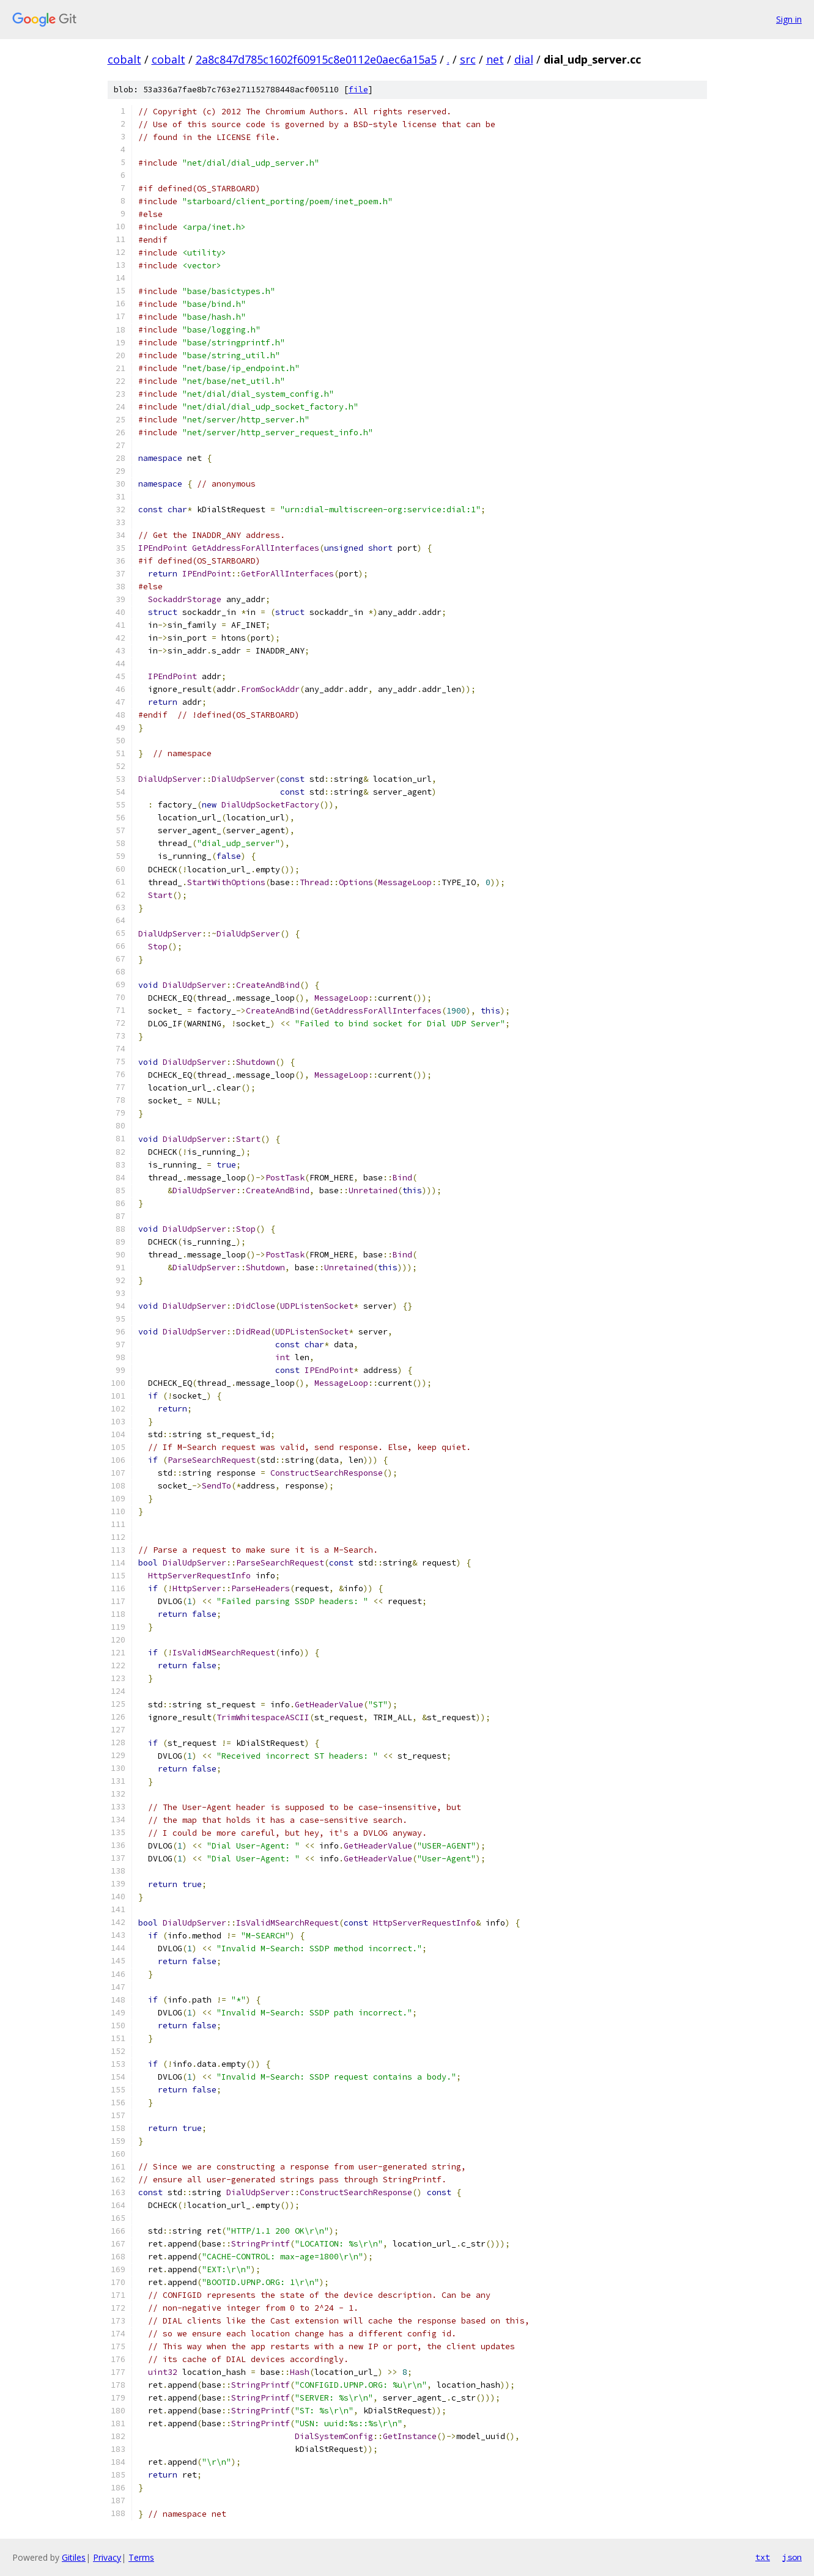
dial (523, 59)
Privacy (107, 2557)
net (495, 59)
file (358, 89)
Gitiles (74, 2557)
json (792, 2557)
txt (762, 2557)
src (468, 59)
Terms (141, 2557)
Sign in (789, 19)
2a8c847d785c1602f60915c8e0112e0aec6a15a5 (316, 59)
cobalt (124, 59)
